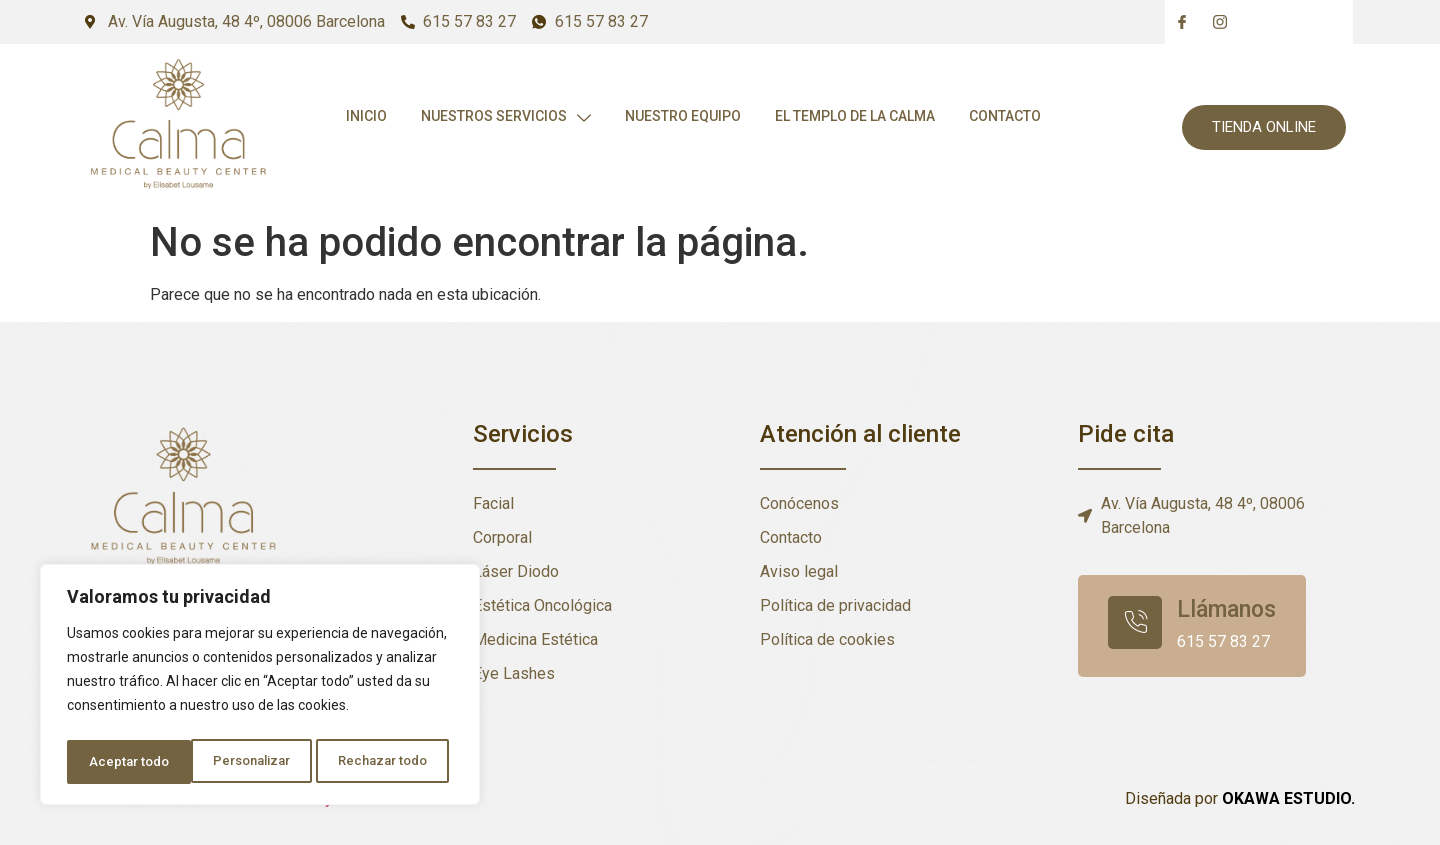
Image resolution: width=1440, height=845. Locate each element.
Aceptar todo (393, 762)
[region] (260, 688)
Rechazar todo (260, 762)
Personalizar (127, 762)
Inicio (364, 117)
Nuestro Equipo (685, 117)
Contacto (1011, 117)
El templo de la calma (859, 117)
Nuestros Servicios (506, 117)
